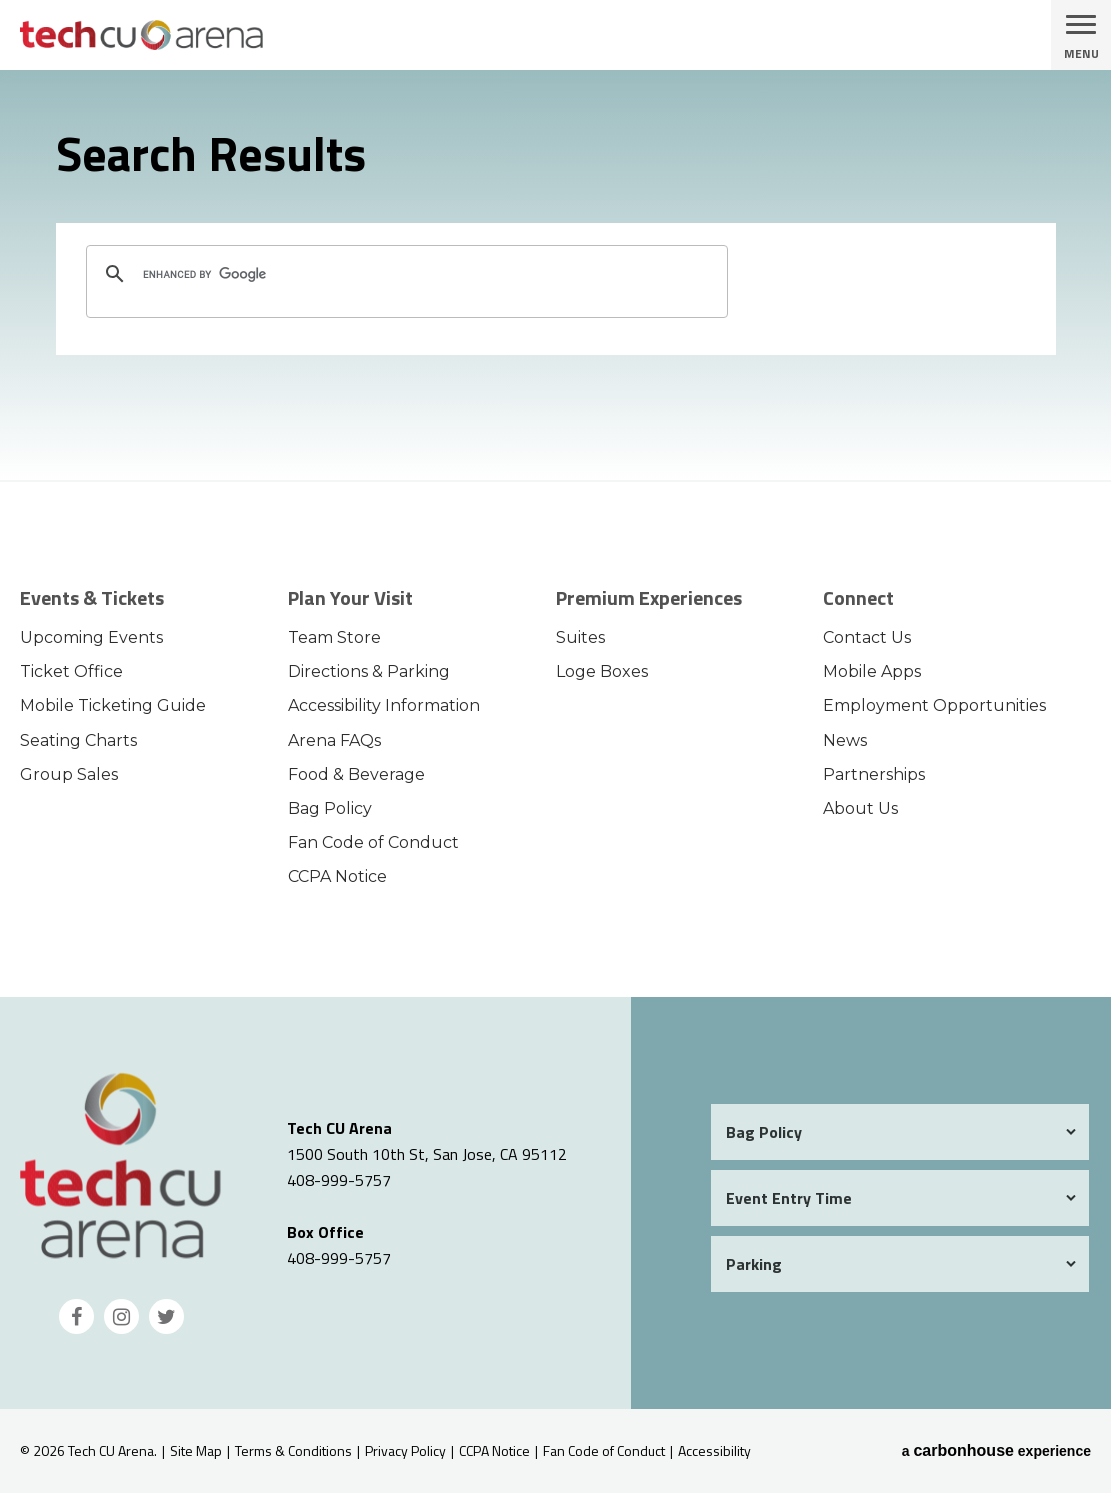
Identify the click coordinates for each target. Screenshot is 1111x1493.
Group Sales (69, 774)
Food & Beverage (356, 774)
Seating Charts (78, 740)
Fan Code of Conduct (373, 842)
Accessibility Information (384, 705)
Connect (858, 597)
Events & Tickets (92, 597)
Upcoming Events (91, 637)
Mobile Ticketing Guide (113, 705)
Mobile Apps (872, 671)
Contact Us (867, 637)
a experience (996, 1451)
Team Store (334, 637)
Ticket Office (71, 671)
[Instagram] (121, 1316)
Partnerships (874, 774)
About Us (860, 808)
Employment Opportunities (934, 705)
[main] (555, 275)
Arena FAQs (334, 740)
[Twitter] (166, 1316)
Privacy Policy (405, 1450)
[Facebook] (76, 1316)
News (845, 740)
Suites (580, 637)
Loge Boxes (602, 671)
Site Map (196, 1450)
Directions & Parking (369, 671)
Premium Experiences (649, 597)
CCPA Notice (337, 876)
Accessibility (714, 1450)
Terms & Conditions (293, 1450)
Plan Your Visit (350, 597)
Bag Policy (330, 808)
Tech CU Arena (195, 35)
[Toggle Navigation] (1081, 35)
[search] (404, 274)
